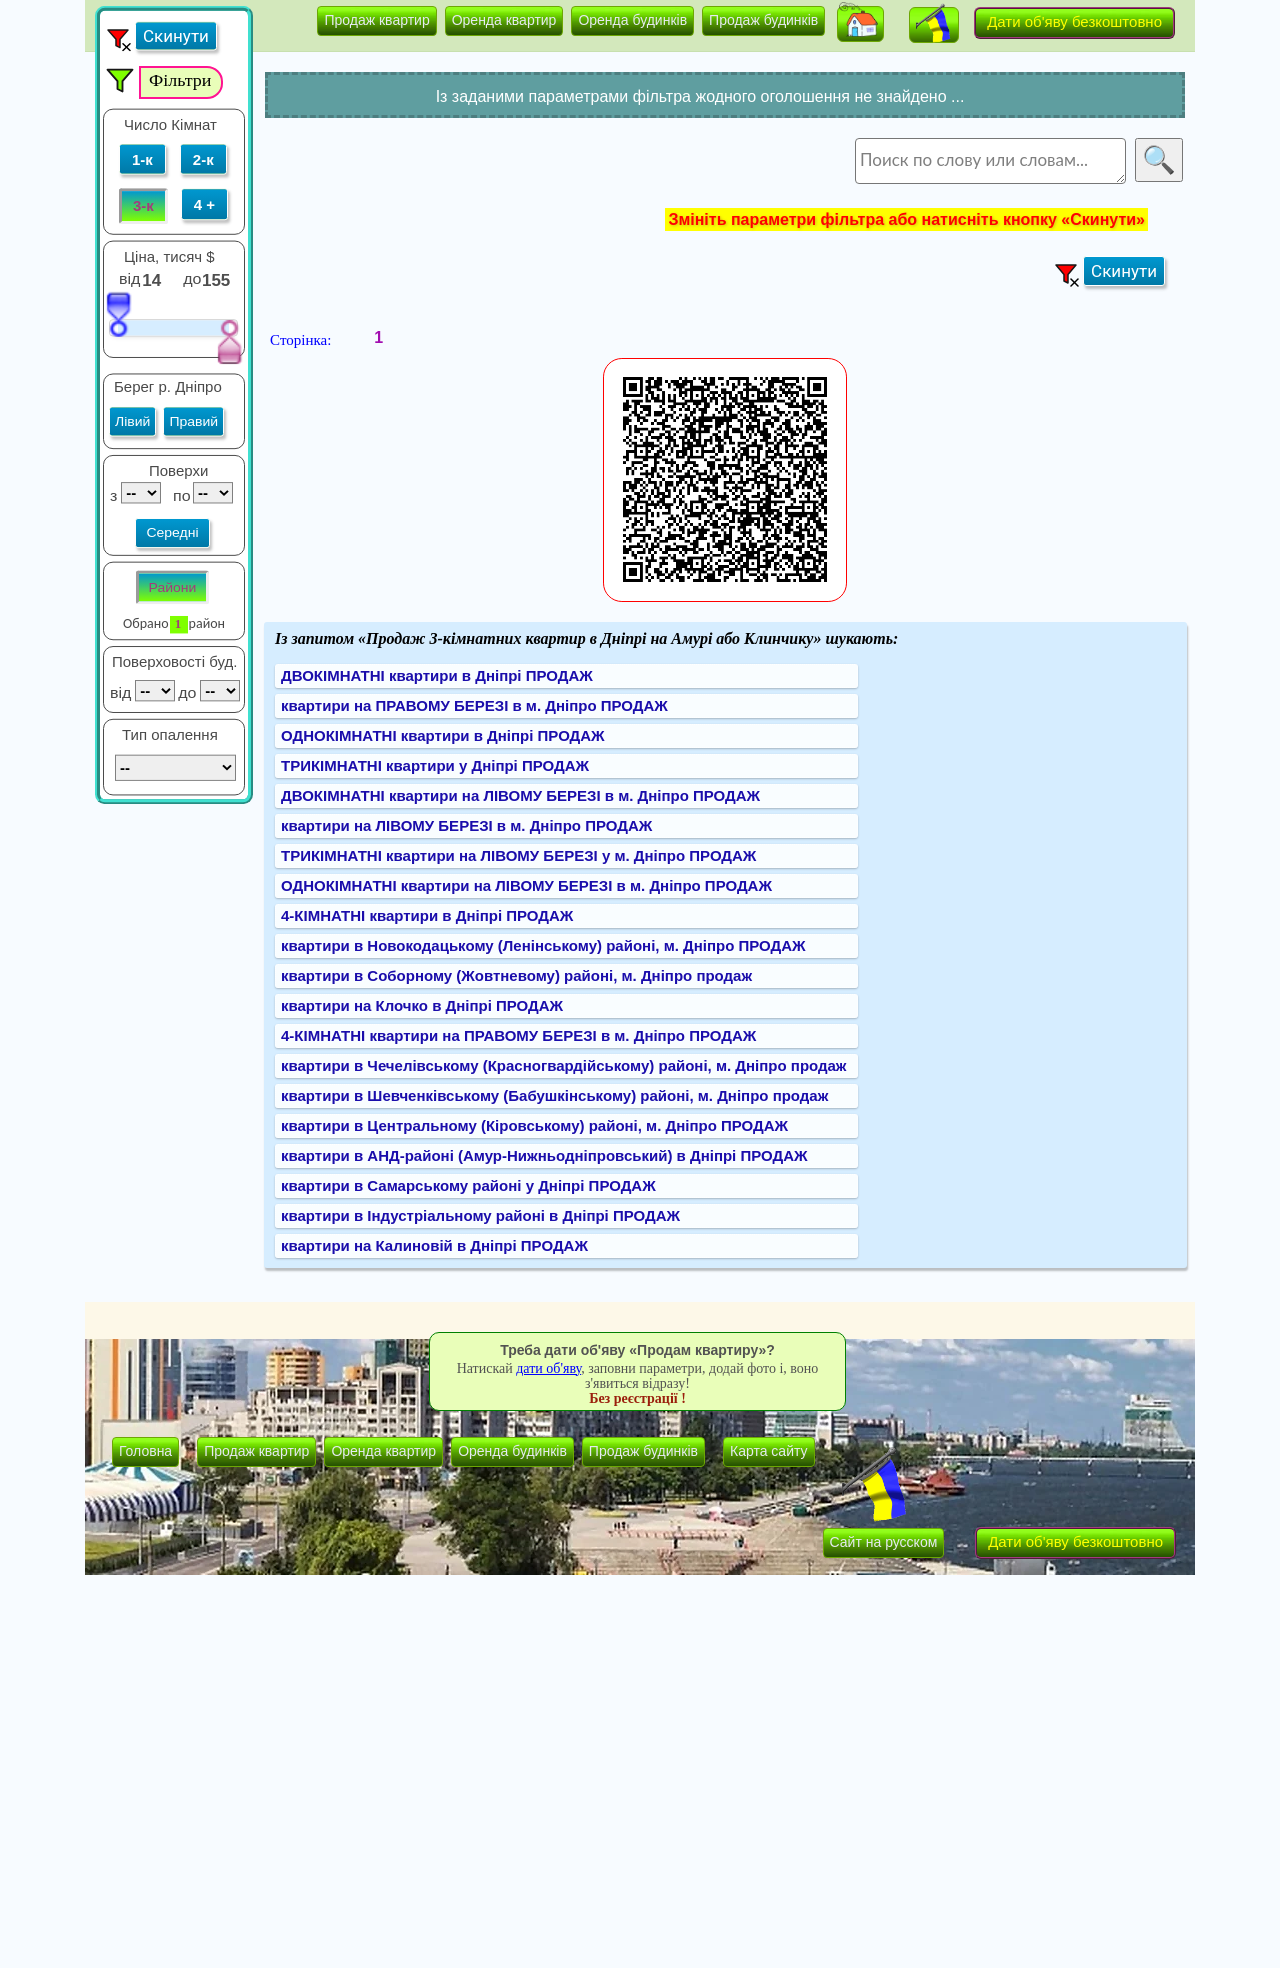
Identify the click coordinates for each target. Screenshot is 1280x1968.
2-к (203, 159)
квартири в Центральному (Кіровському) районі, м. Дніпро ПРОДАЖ (534, 1125)
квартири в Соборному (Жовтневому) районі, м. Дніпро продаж (516, 975)
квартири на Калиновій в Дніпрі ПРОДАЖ (434, 1245)
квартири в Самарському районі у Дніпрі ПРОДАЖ (468, 1185)
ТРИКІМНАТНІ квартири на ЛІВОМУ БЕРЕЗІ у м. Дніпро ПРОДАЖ (518, 855)
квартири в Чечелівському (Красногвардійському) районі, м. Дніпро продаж (564, 1065)
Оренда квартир (504, 20)
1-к (142, 159)
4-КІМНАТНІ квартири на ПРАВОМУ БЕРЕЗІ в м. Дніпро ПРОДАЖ (518, 1035)
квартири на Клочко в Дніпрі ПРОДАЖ (422, 1005)
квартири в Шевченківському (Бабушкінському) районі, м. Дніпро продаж (554, 1095)
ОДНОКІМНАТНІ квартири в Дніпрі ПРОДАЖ (443, 735)
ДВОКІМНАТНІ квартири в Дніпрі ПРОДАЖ (437, 675)
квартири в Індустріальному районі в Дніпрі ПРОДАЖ (480, 1215)
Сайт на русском (884, 1542)
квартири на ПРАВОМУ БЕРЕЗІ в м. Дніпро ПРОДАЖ (474, 705)
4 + (204, 204)
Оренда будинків (632, 20)
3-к (143, 206)
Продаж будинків (763, 20)
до (194, 278)
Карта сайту (769, 1451)
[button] (860, 24)
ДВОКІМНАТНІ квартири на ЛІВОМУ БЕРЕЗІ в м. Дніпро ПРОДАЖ (520, 795)
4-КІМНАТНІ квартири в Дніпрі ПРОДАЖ (427, 915)
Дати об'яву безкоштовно (1074, 21)
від (129, 278)
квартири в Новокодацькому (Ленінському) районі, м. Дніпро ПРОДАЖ (543, 945)
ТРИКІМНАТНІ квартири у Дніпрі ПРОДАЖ (435, 765)
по (179, 495)
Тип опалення (170, 735)
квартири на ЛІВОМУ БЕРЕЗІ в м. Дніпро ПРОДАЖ (466, 825)
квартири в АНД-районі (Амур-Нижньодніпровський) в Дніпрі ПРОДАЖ (544, 1155)
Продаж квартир (376, 20)
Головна (145, 1451)
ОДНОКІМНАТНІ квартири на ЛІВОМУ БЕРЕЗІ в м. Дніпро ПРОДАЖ (526, 885)
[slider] (118, 313)
